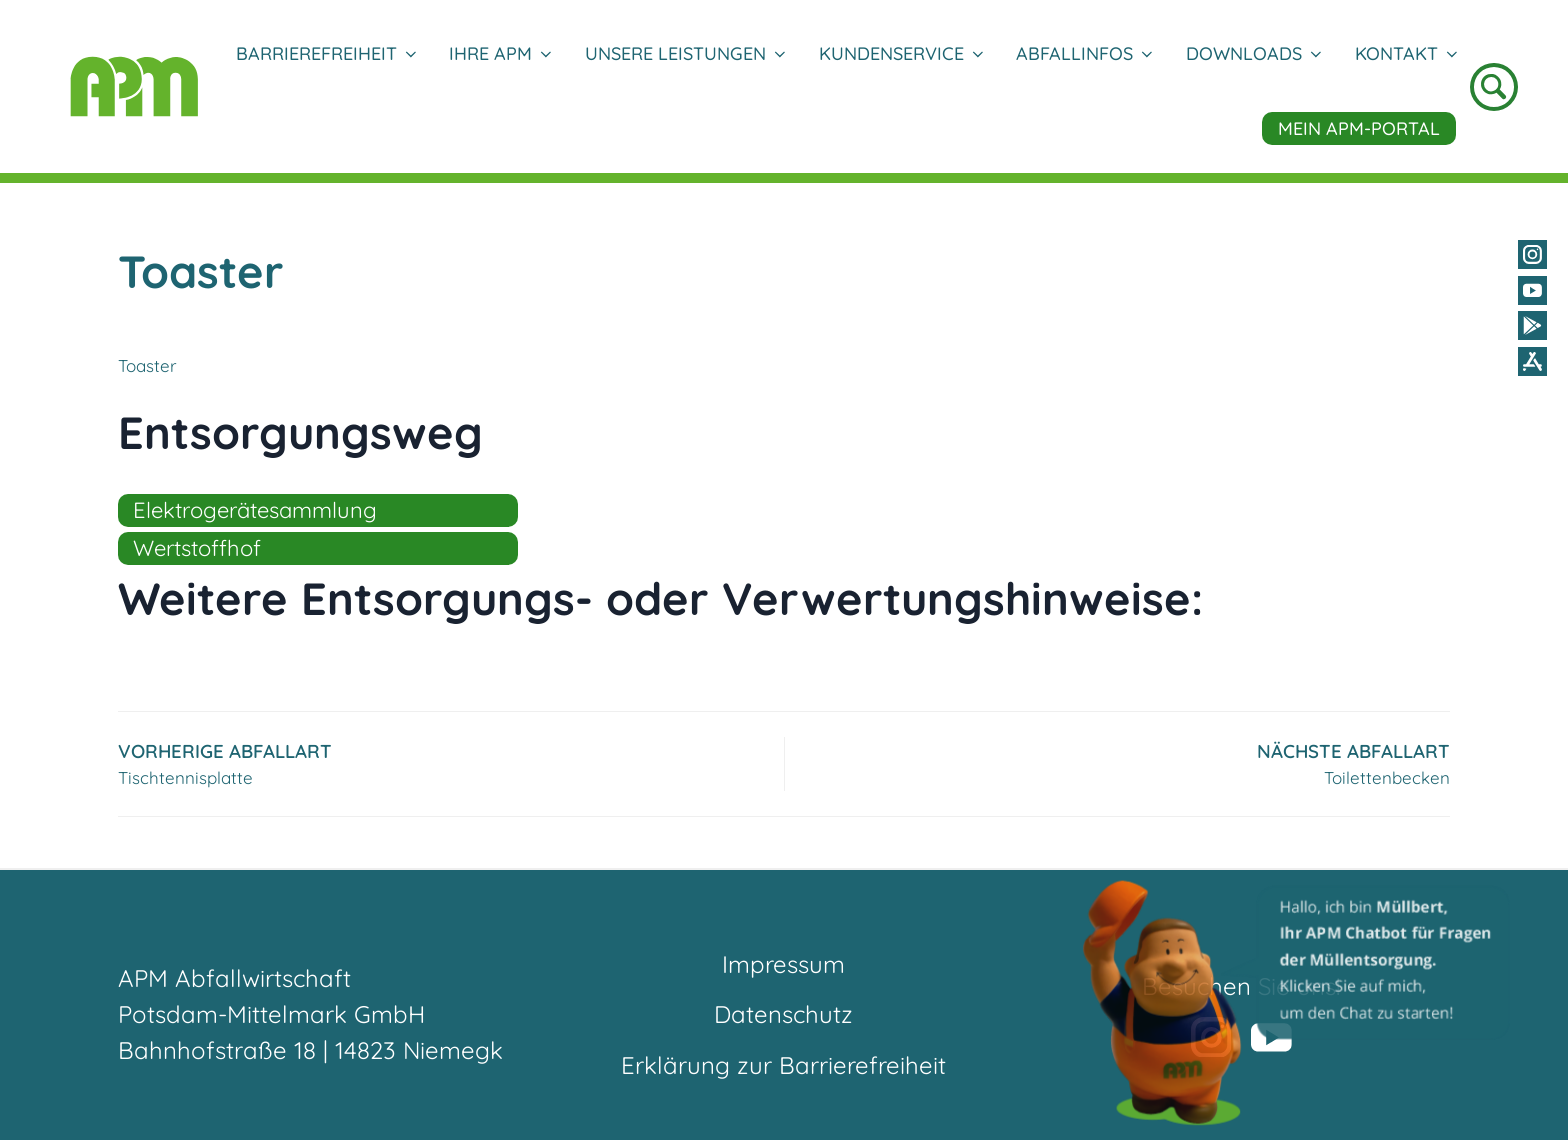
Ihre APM (499, 53)
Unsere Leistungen (684, 53)
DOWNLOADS (1253, 53)
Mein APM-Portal (1359, 128)
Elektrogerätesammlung (255, 510)
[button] (1298, 1002)
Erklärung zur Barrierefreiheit (783, 1065)
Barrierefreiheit (325, 53)
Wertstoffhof (197, 548)
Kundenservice (900, 53)
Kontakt (1405, 53)
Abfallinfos (1083, 53)
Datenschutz (783, 1014)
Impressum (783, 964)
